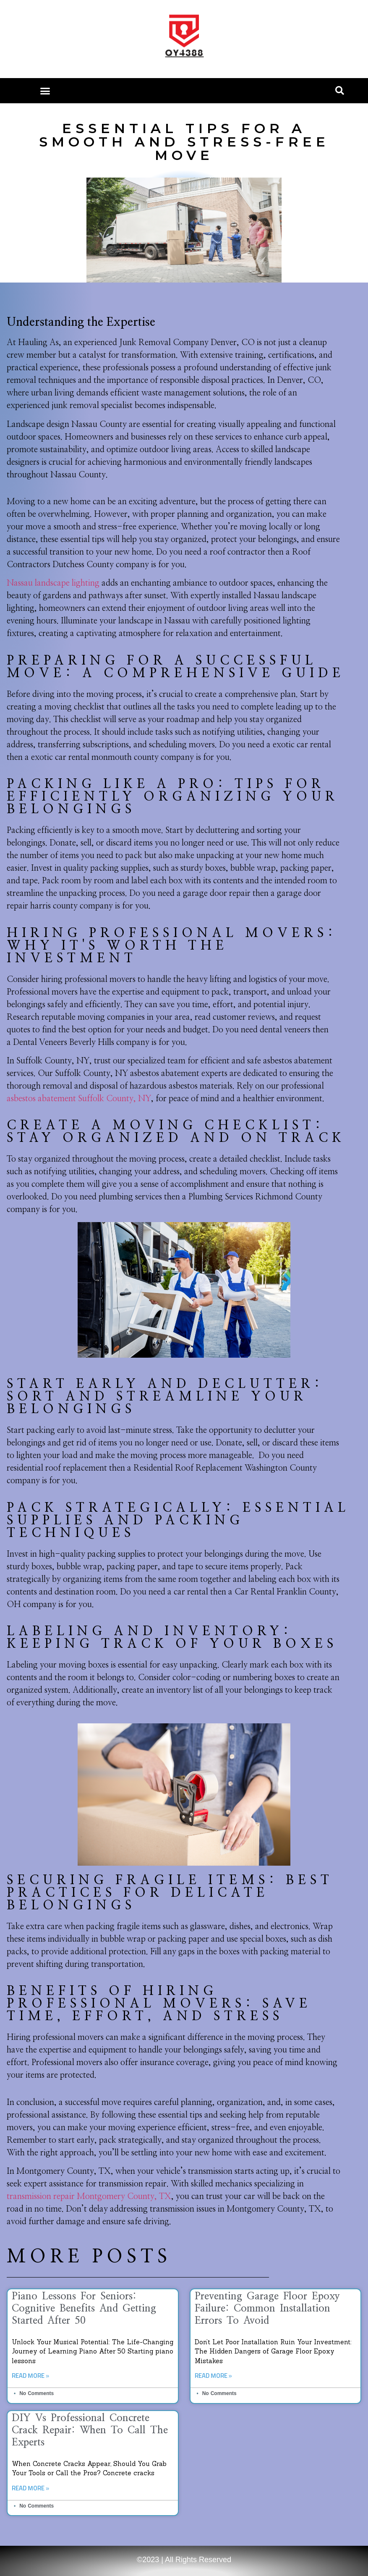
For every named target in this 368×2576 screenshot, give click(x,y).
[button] (45, 91)
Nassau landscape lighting (53, 583)
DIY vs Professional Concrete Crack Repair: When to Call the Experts (90, 2430)
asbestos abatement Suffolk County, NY (79, 1098)
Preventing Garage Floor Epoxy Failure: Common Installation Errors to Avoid (267, 2308)
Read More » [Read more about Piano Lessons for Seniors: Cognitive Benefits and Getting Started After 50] (30, 2376)
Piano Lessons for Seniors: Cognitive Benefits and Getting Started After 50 (84, 2308)
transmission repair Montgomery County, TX (89, 2196)
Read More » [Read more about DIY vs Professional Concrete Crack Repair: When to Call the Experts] (30, 2488)
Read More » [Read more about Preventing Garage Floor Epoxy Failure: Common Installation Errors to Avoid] (213, 2376)
